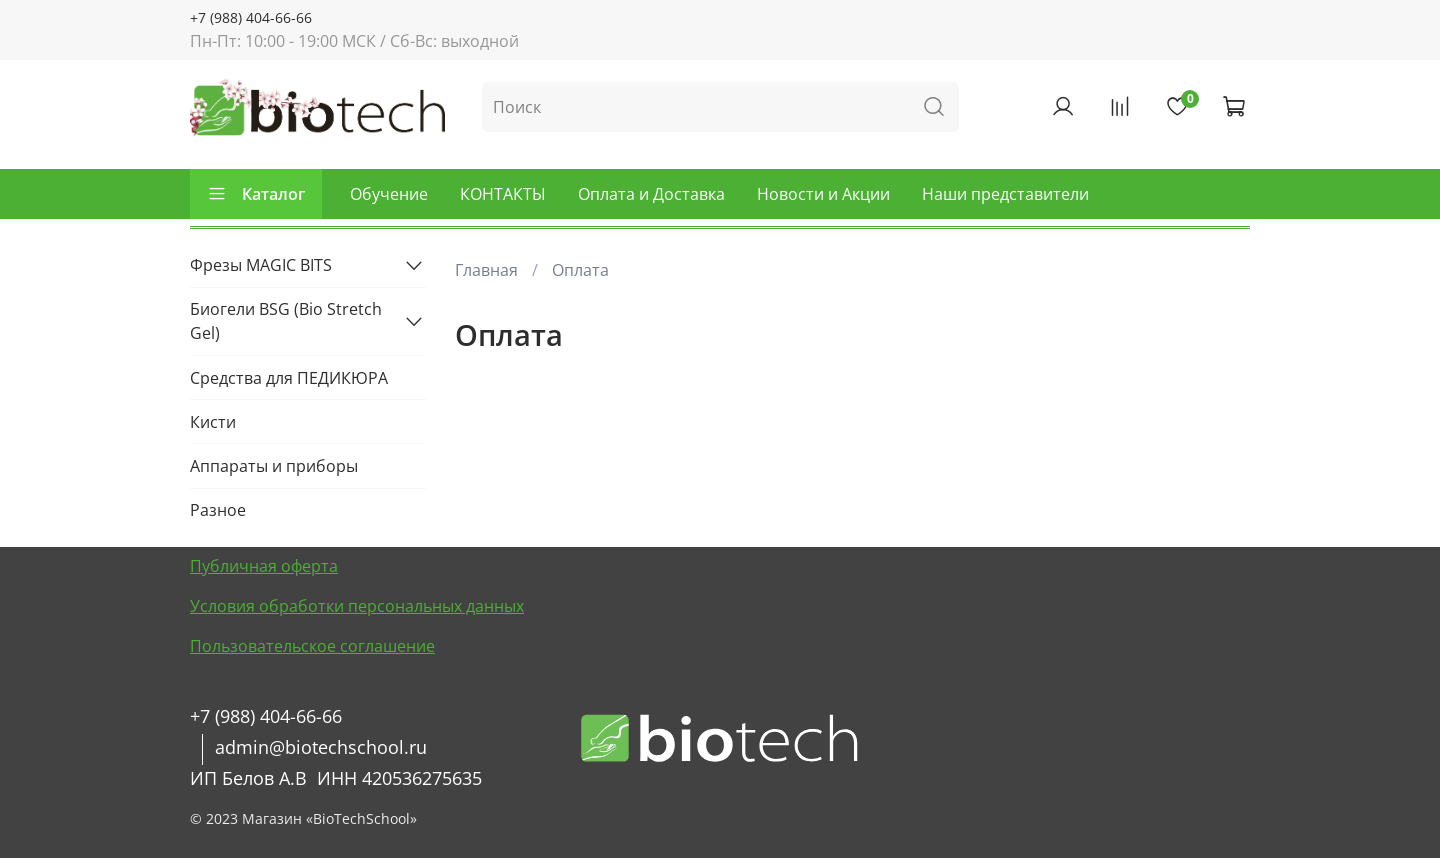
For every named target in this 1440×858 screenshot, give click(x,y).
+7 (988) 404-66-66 (251, 17)
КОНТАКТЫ (503, 194)
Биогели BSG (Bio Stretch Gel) (286, 321)
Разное (218, 510)
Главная (486, 270)
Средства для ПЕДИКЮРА (289, 378)
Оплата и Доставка (651, 194)
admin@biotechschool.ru (321, 747)
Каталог (256, 194)
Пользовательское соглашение (312, 646)
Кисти (213, 422)
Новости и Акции (823, 194)
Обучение (389, 194)
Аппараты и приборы (274, 466)
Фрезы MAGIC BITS (261, 265)
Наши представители (1005, 194)
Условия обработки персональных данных (357, 606)
